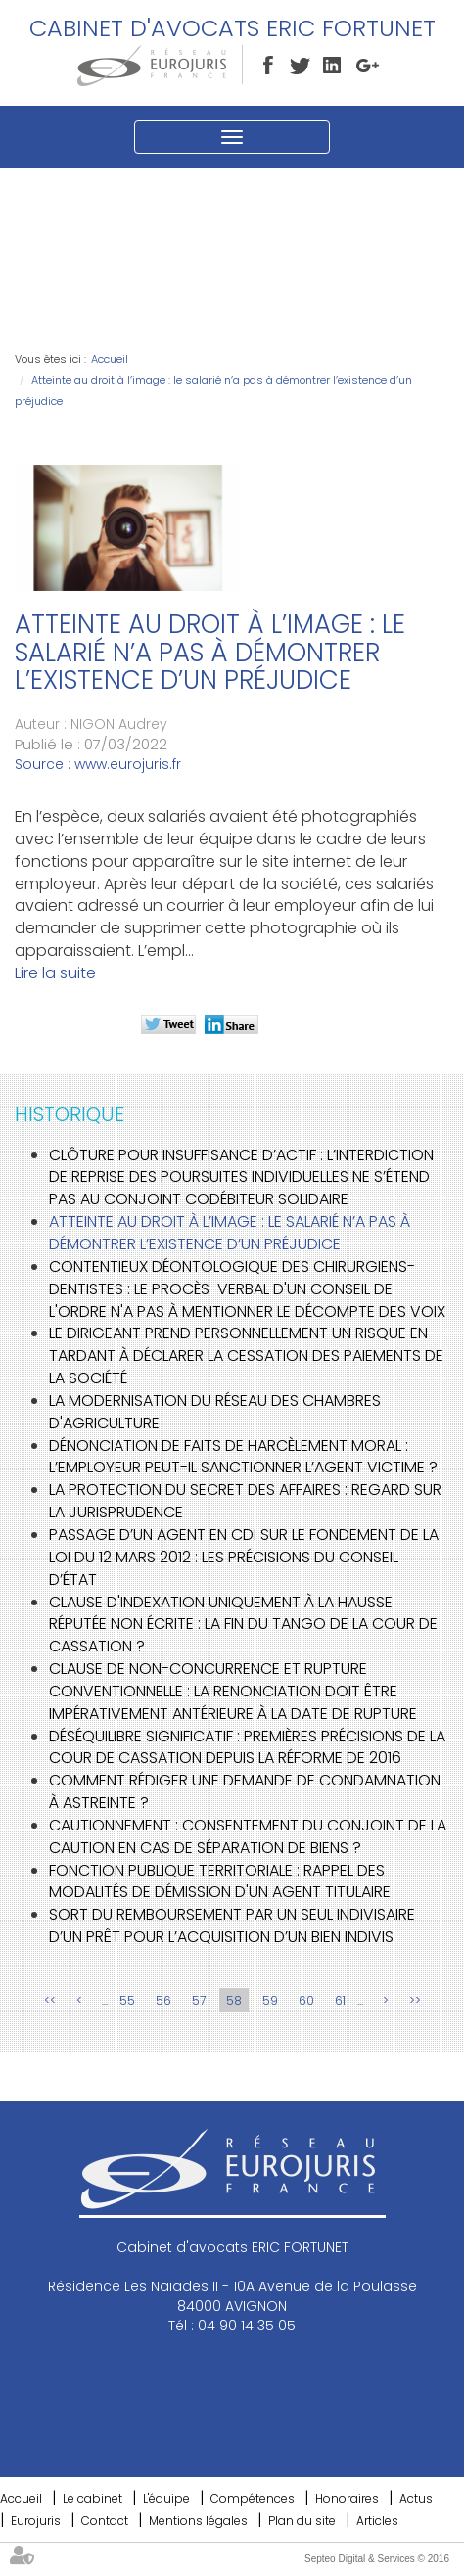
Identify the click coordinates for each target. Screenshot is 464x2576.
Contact (104, 2520)
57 (199, 2000)
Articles (377, 2520)
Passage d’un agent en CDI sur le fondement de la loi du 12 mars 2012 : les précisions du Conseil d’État (244, 1557)
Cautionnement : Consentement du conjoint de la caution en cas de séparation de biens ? (247, 1836)
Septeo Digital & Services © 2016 (376, 2558)
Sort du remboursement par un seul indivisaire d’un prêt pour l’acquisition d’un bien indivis (232, 1925)
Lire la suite (55, 973)
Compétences (252, 2498)
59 (270, 2000)
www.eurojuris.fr (127, 764)
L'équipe (166, 2498)
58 (234, 2000)
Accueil (109, 359)
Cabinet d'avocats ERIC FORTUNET (232, 28)
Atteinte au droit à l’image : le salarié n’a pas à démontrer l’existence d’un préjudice (229, 1232)
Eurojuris (36, 2520)
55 (127, 2000)
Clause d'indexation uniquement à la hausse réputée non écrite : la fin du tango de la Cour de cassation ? (243, 1624)
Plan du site (302, 2520)
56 (163, 2000)
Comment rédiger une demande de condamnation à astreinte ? (245, 1791)
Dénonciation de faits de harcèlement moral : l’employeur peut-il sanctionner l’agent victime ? (243, 1456)
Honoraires (347, 2498)
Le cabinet (92, 2498)
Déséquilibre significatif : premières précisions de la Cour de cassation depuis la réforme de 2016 (247, 1747)
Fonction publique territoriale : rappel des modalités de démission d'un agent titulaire (220, 1881)
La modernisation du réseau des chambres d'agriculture (215, 1411)
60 (306, 2000)
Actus (416, 2498)
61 (340, 2000)
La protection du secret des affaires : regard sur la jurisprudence (245, 1500)
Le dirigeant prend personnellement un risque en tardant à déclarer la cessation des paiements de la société (246, 1355)
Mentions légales (198, 2520)
